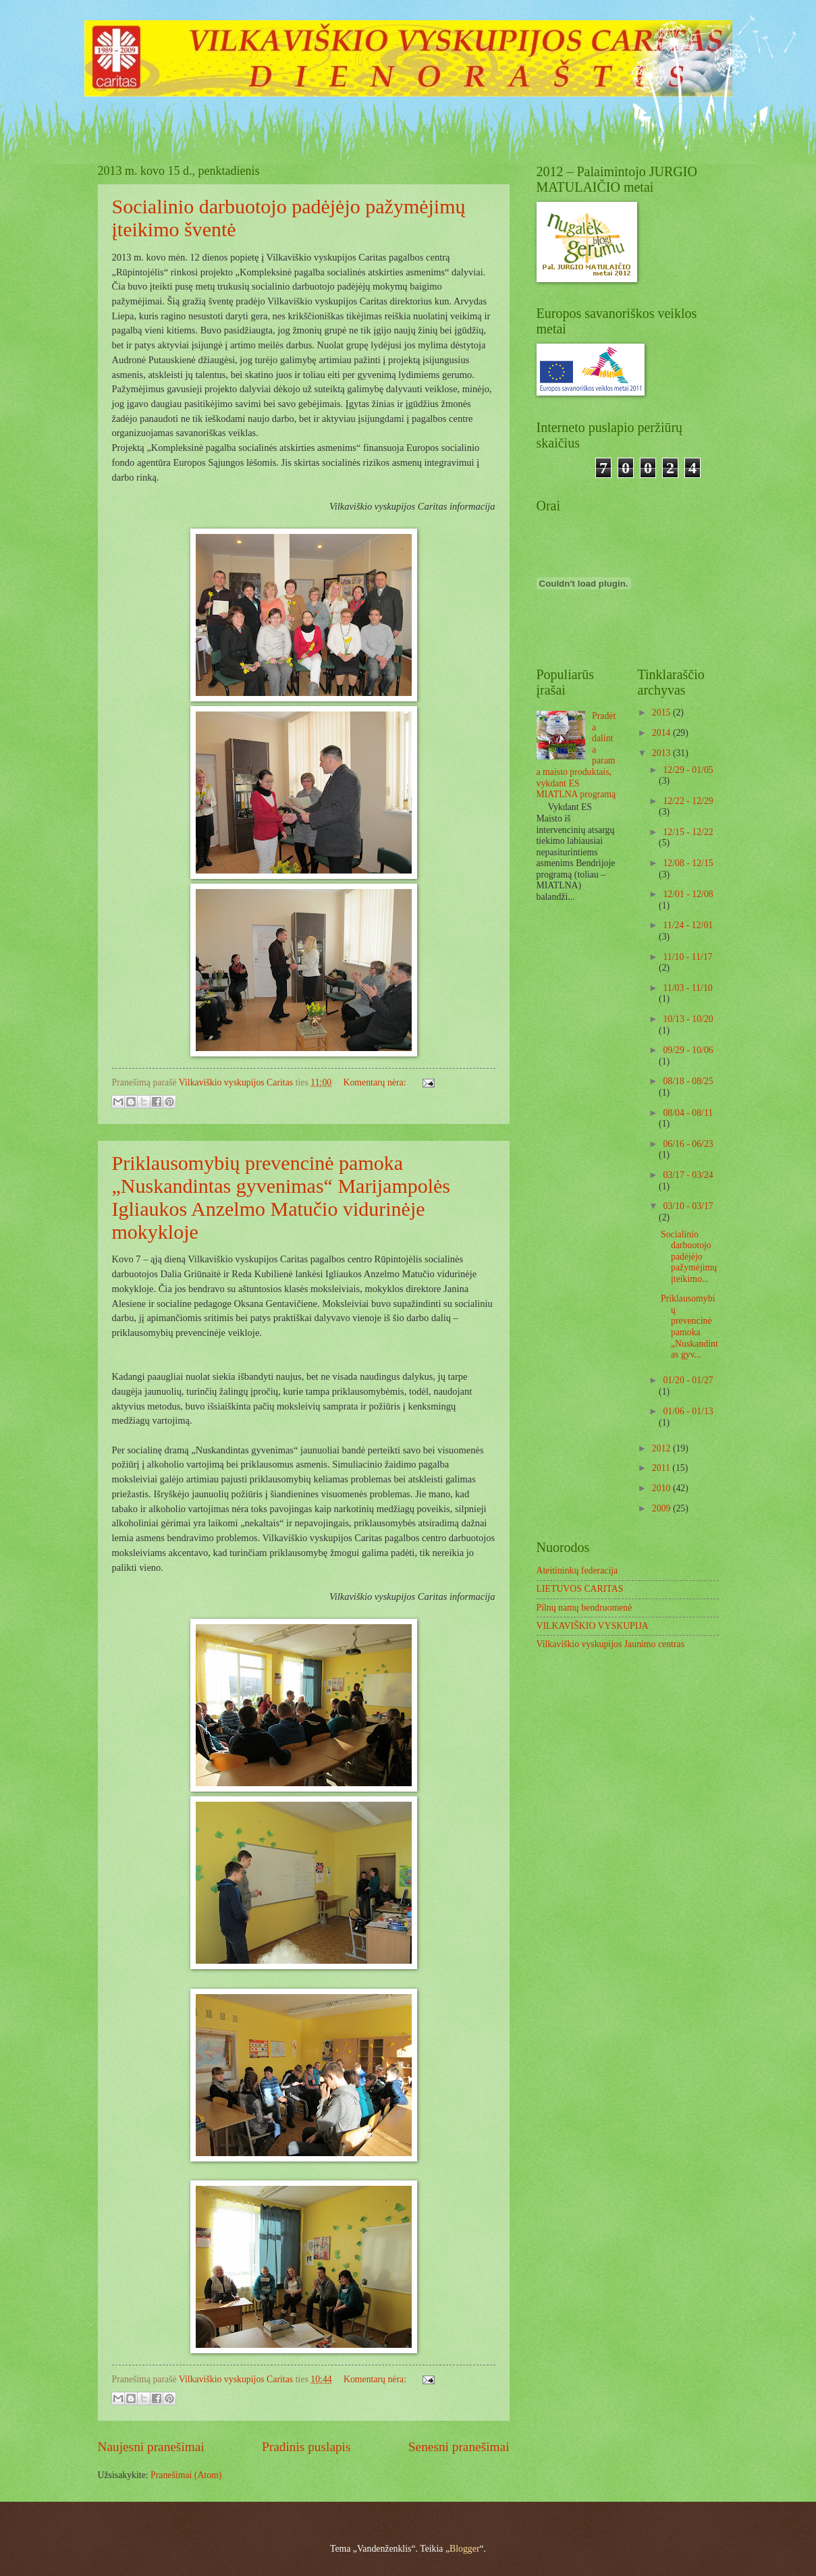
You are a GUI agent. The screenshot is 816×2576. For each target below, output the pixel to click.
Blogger (464, 2549)
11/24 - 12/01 (688, 925)
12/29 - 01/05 (688, 770)
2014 (662, 733)
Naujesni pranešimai (151, 2447)
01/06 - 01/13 (688, 1411)
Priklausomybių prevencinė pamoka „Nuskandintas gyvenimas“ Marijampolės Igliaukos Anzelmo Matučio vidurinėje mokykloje (281, 1197)
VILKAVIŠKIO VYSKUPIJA (593, 1626)
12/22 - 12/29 (688, 801)
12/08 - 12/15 (688, 863)
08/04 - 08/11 (688, 1113)
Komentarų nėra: (375, 1082)
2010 (662, 1488)
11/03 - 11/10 (687, 988)
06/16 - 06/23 (688, 1144)
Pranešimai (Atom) (186, 2475)
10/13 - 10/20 (688, 1019)
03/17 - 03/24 (688, 1175)
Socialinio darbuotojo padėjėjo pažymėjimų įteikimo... (689, 1256)
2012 (662, 1448)
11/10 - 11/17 (687, 957)
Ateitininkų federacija (577, 1570)
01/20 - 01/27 (688, 1380)
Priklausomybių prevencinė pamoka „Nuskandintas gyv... (689, 1326)
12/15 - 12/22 (688, 832)
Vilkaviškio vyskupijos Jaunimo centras (611, 1644)
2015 (662, 712)
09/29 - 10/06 (688, 1050)
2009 (662, 1508)
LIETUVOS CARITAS (580, 1589)
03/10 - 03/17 (688, 1206)
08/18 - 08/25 (688, 1081)
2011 (662, 1468)
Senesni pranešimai (459, 2447)
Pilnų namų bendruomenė (584, 1608)
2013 (662, 753)
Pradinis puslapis (306, 2447)
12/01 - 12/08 (688, 894)
